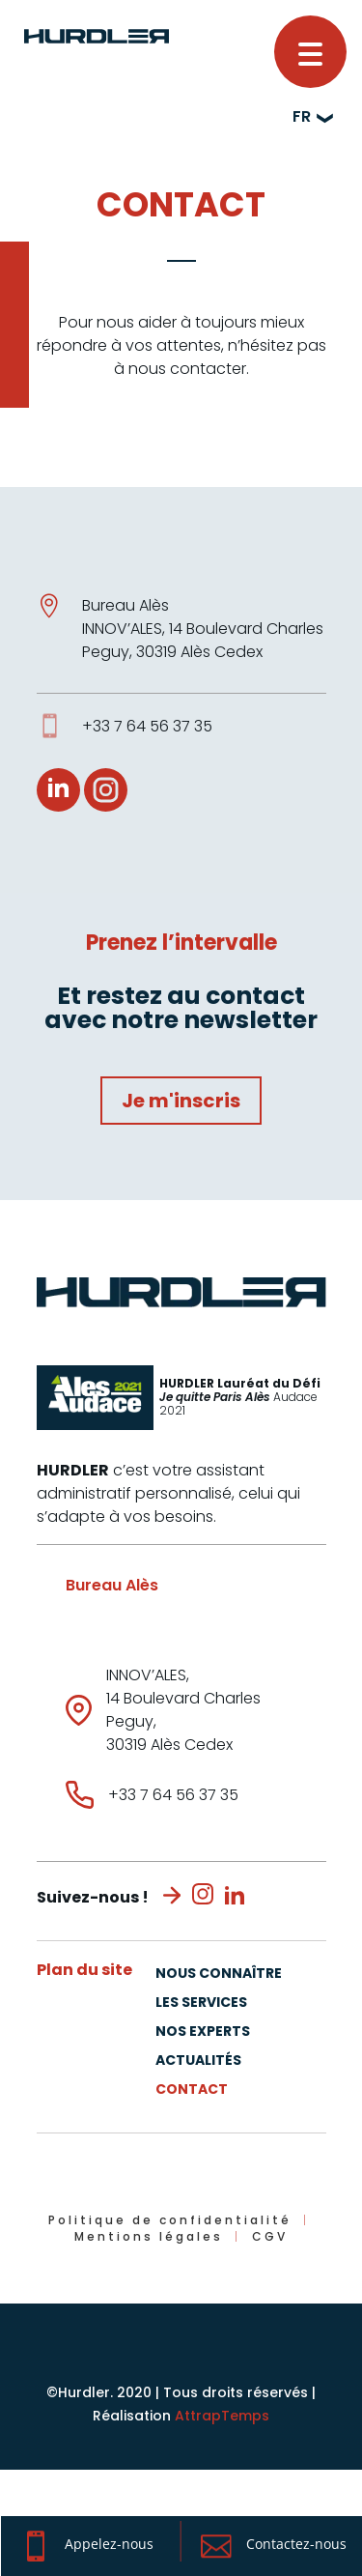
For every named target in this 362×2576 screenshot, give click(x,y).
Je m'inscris (181, 1100)
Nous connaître (218, 1974)
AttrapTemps (222, 2415)
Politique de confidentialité (170, 2220)
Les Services (201, 2003)
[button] (310, 51)
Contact (191, 2090)
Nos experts (202, 2032)
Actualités (198, 2061)
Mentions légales (148, 2236)
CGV (270, 2236)
